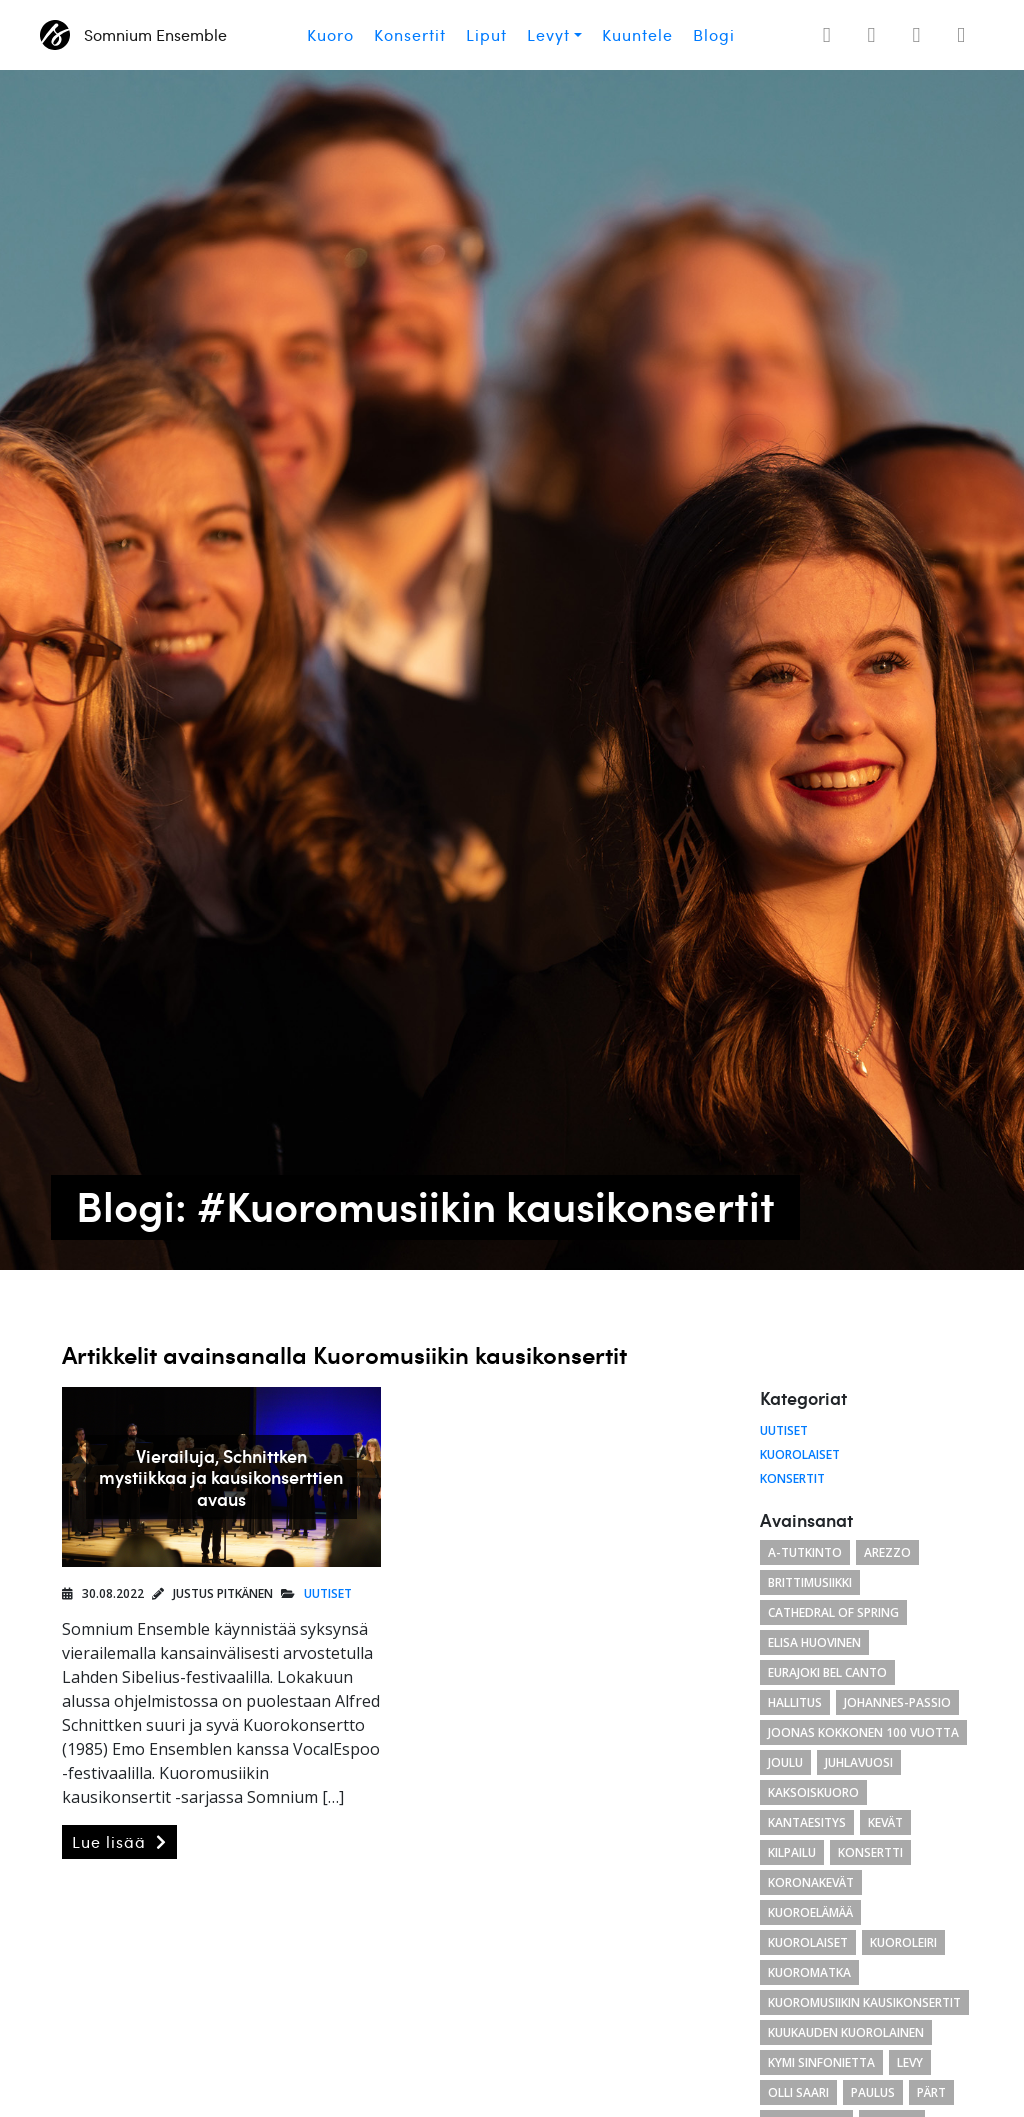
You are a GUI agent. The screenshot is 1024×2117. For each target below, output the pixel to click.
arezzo (887, 1552)
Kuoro (330, 35)
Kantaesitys (807, 1822)
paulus (873, 2092)
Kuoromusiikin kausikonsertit (864, 2002)
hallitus (795, 1702)
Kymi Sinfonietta (821, 2062)
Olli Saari (798, 2092)
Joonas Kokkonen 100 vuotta (863, 1732)
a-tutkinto (805, 1552)
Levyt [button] (548, 35)
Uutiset (328, 1593)
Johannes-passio (897, 1702)
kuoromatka (809, 1972)
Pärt (931, 2092)
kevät (885, 1822)
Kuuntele (637, 35)
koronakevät (811, 1882)
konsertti (870, 1852)
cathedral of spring (833, 1612)
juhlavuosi (859, 1762)
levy (910, 2062)
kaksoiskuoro (813, 1792)
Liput (486, 35)
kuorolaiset (808, 1942)
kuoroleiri (903, 1942)
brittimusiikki (810, 1582)
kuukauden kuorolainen (846, 2032)
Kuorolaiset (800, 1454)
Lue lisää (119, 1842)
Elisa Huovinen (814, 1642)
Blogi (714, 35)
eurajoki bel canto (827, 1672)
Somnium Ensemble (133, 35)
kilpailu (792, 1852)
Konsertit (410, 35)
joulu (785, 1762)
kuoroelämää (810, 1912)
